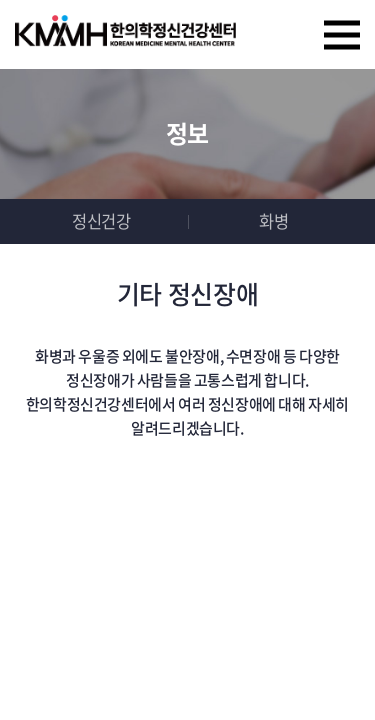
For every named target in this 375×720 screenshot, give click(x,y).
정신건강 (101, 221)
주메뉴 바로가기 (0, 0)
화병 (273, 221)
